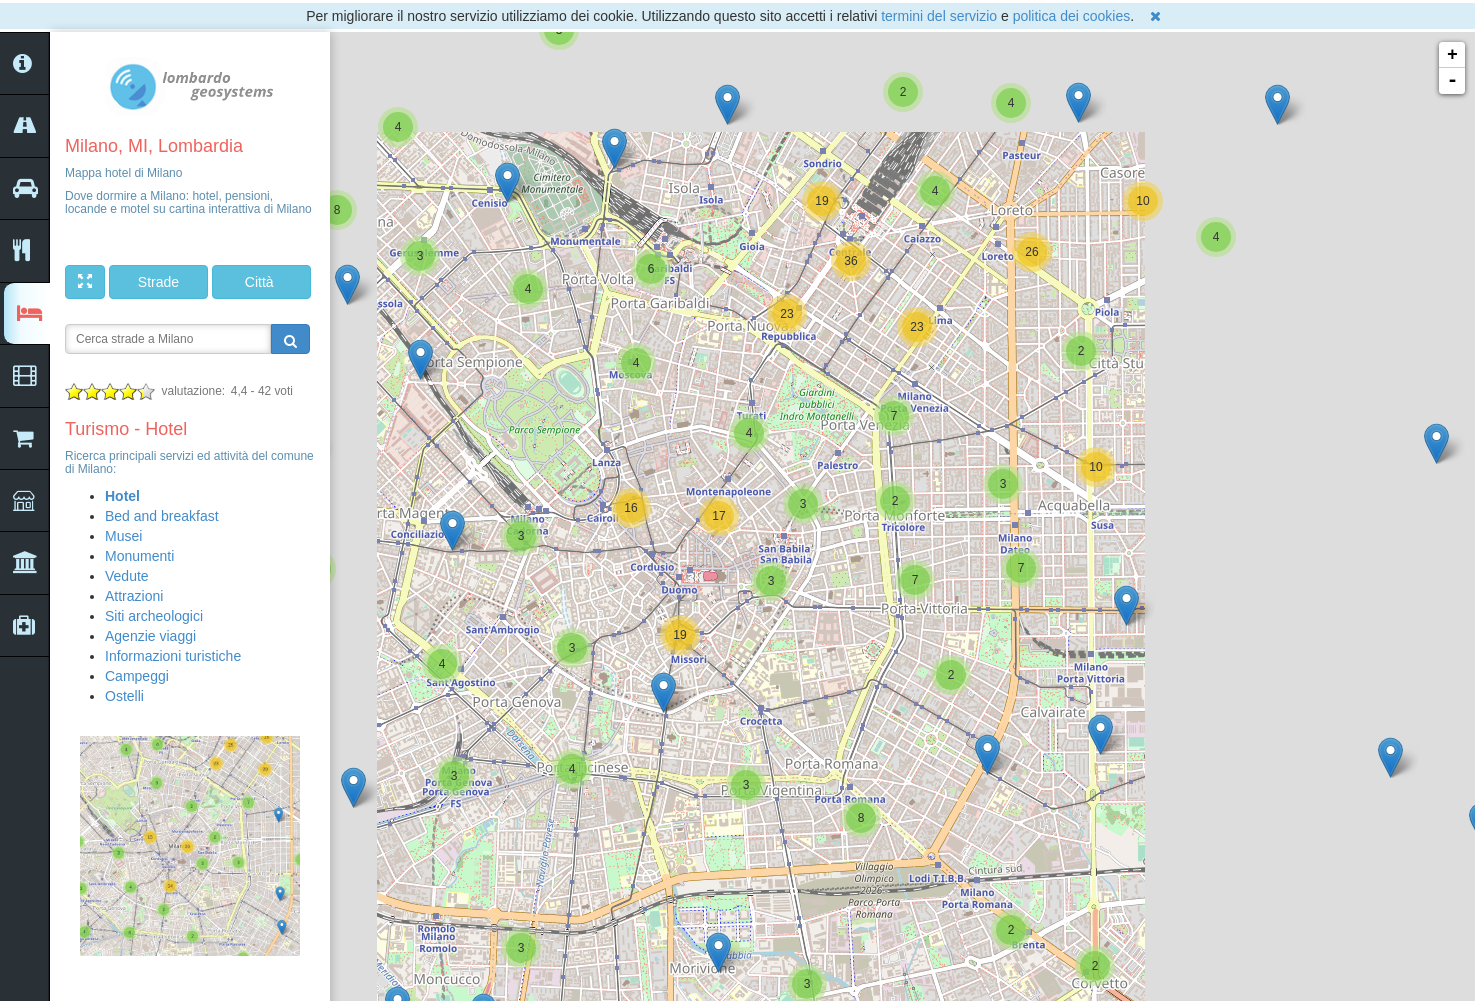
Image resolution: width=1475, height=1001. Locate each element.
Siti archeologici (154, 616)
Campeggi (137, 676)
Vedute (127, 576)
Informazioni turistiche (173, 656)
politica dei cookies (1072, 16)
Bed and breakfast (162, 516)
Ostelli (124, 696)
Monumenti (139, 556)
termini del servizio (939, 16)
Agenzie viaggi (150, 636)
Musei (123, 536)
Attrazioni (134, 596)
